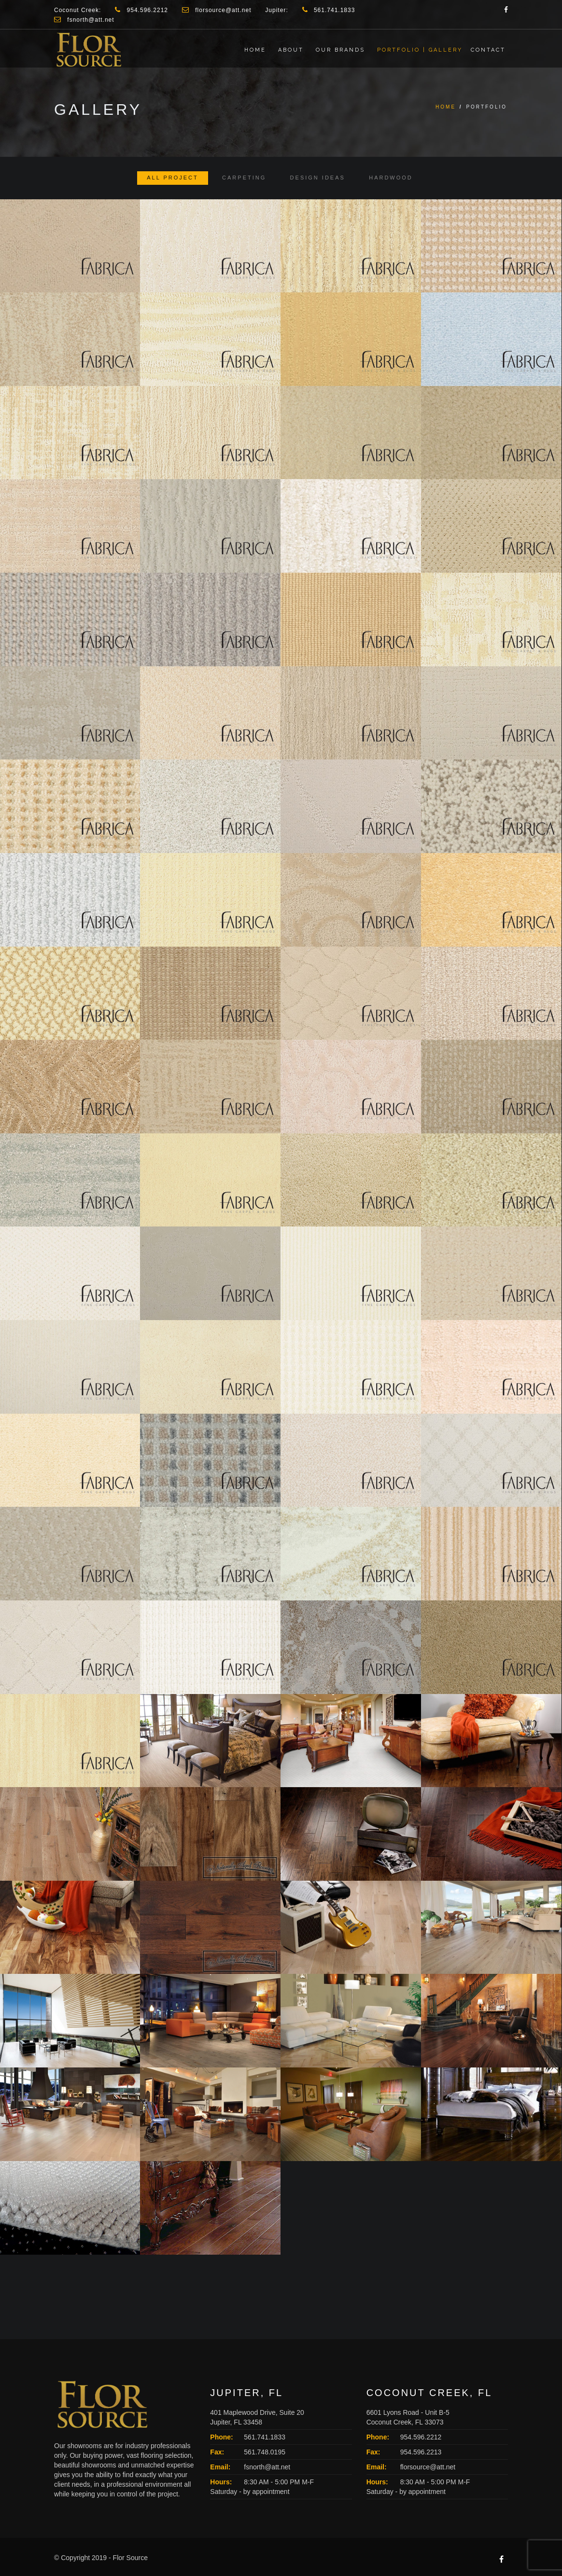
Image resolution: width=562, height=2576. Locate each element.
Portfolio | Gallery (420, 50)
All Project (172, 177)
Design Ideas (317, 177)
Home (255, 50)
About (291, 50)
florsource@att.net (428, 2467)
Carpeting (244, 177)
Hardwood (391, 177)
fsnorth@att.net (267, 2467)
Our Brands (340, 50)
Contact (488, 50)
